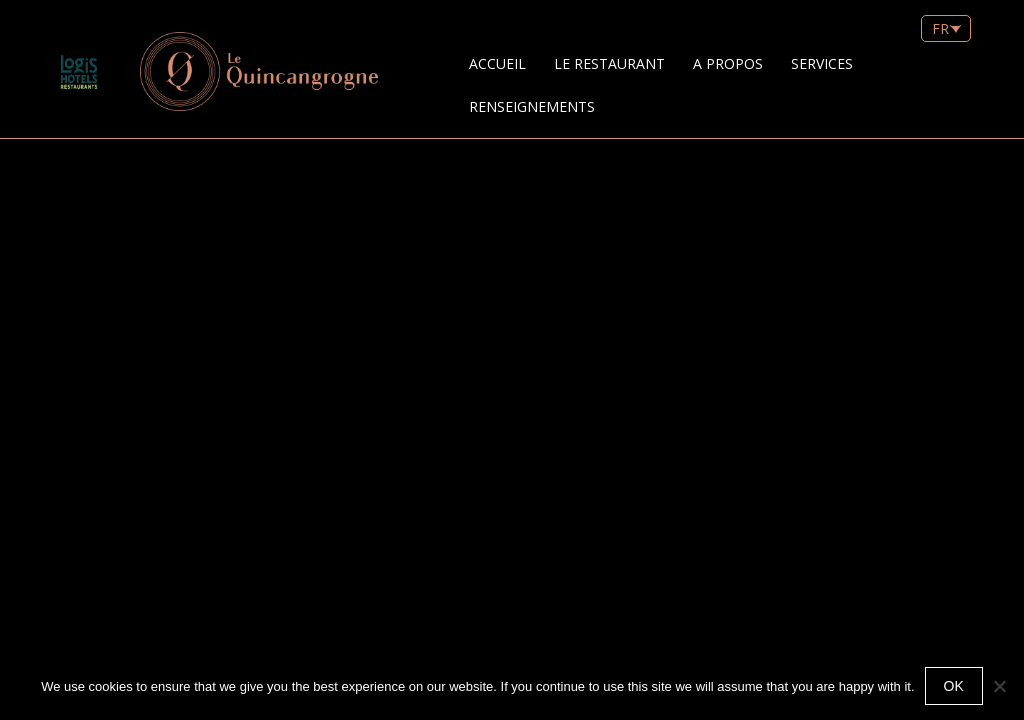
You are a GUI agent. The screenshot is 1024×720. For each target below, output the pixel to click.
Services (822, 63)
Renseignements (532, 106)
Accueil (497, 63)
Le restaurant (609, 63)
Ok (954, 686)
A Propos (728, 63)
